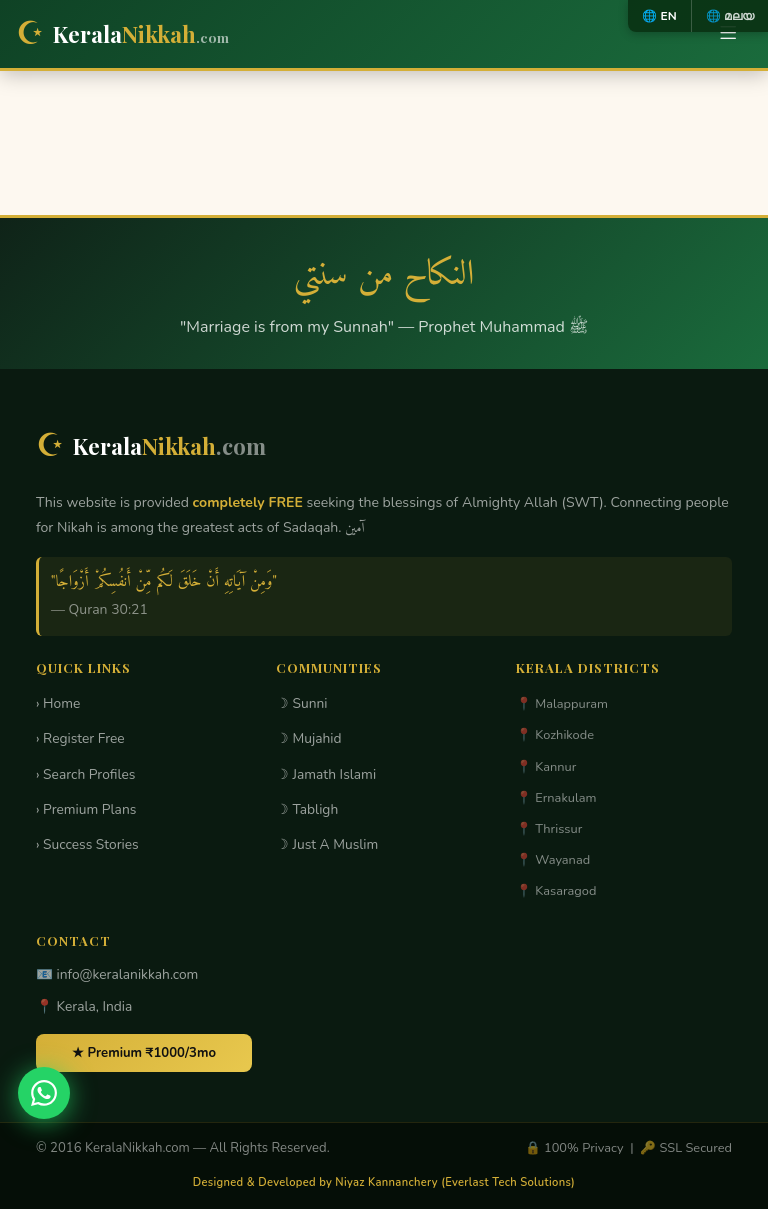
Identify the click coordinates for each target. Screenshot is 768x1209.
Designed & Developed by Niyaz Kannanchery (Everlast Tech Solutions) (384, 1182)
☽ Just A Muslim (327, 844)
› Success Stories (87, 844)
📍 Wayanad (553, 860)
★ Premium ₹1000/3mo (144, 1053)
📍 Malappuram (562, 704)
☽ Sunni (302, 703)
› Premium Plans (86, 809)
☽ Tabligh (307, 809)
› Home (58, 703)
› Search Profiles (85, 774)
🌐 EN (659, 16)
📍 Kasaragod (556, 891)
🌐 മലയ (730, 16)
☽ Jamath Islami (326, 774)
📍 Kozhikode (555, 735)
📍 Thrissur (549, 829)
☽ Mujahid (309, 738)
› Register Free (80, 738)
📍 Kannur (546, 767)
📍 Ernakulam (556, 798)
